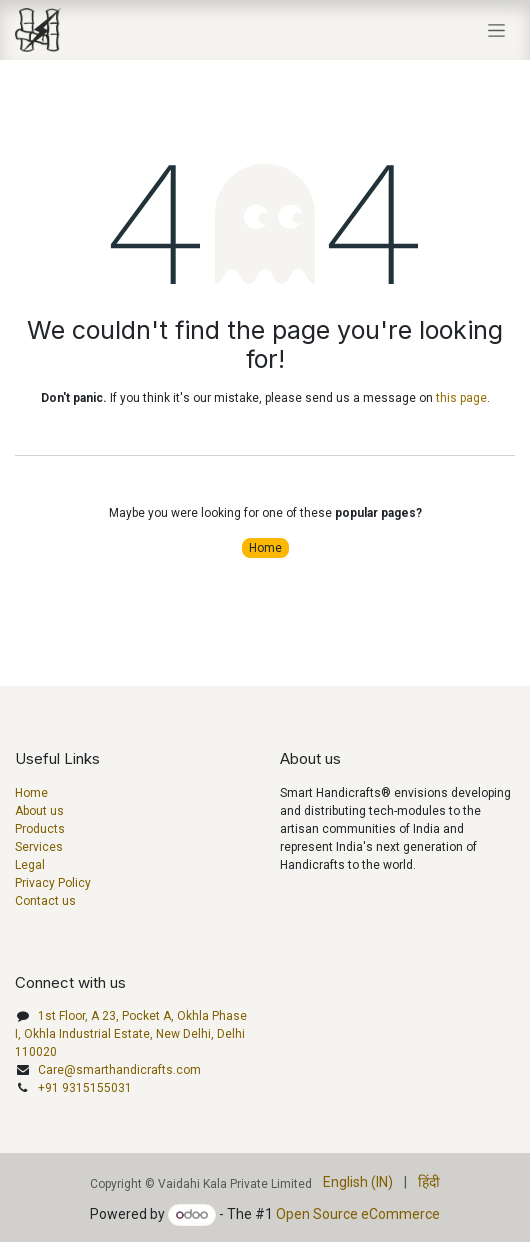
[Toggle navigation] (496, 30)
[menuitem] (358, 1182)
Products (40, 829)
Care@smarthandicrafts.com (119, 1070)
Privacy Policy (53, 883)
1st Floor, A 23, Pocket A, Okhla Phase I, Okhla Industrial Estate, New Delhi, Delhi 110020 (131, 1034)
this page (461, 398)
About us (39, 811)
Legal (30, 865)
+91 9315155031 (85, 1088)
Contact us (45, 901)
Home (265, 548)
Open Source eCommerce (358, 1214)
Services (39, 847)
